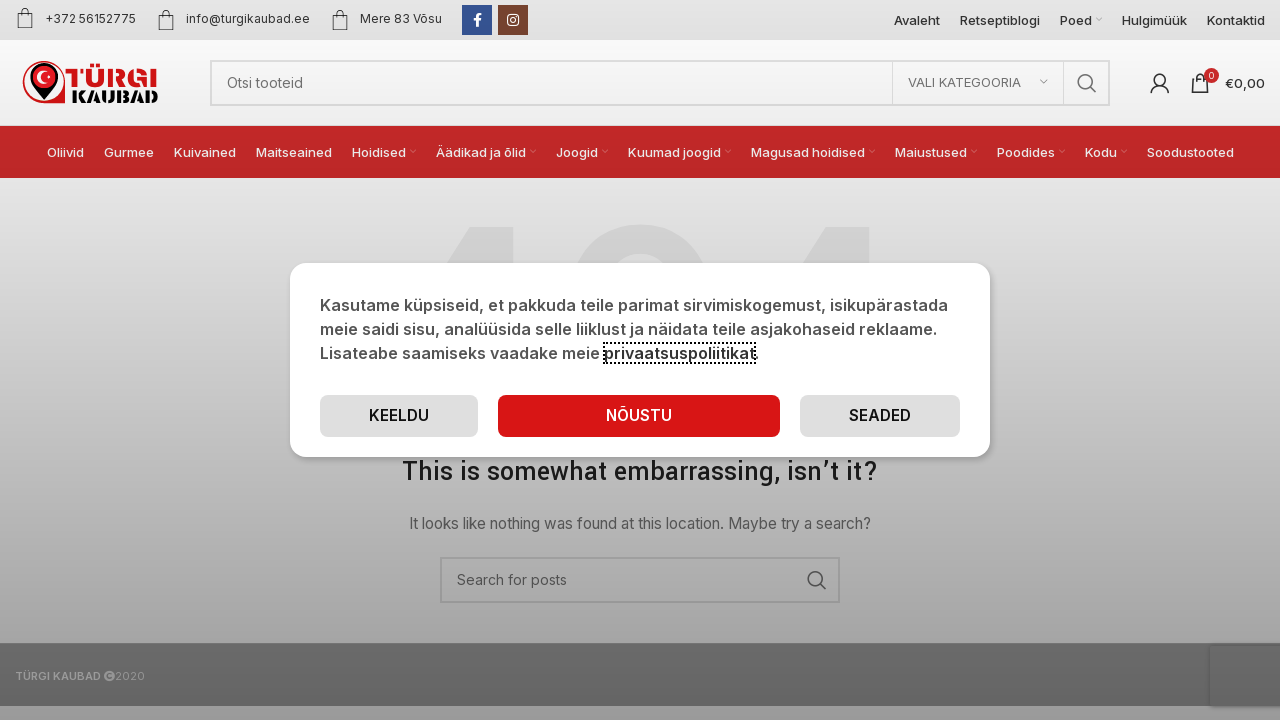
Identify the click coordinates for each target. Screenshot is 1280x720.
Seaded (701, 415)
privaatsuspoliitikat (679, 352)
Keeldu (880, 415)
